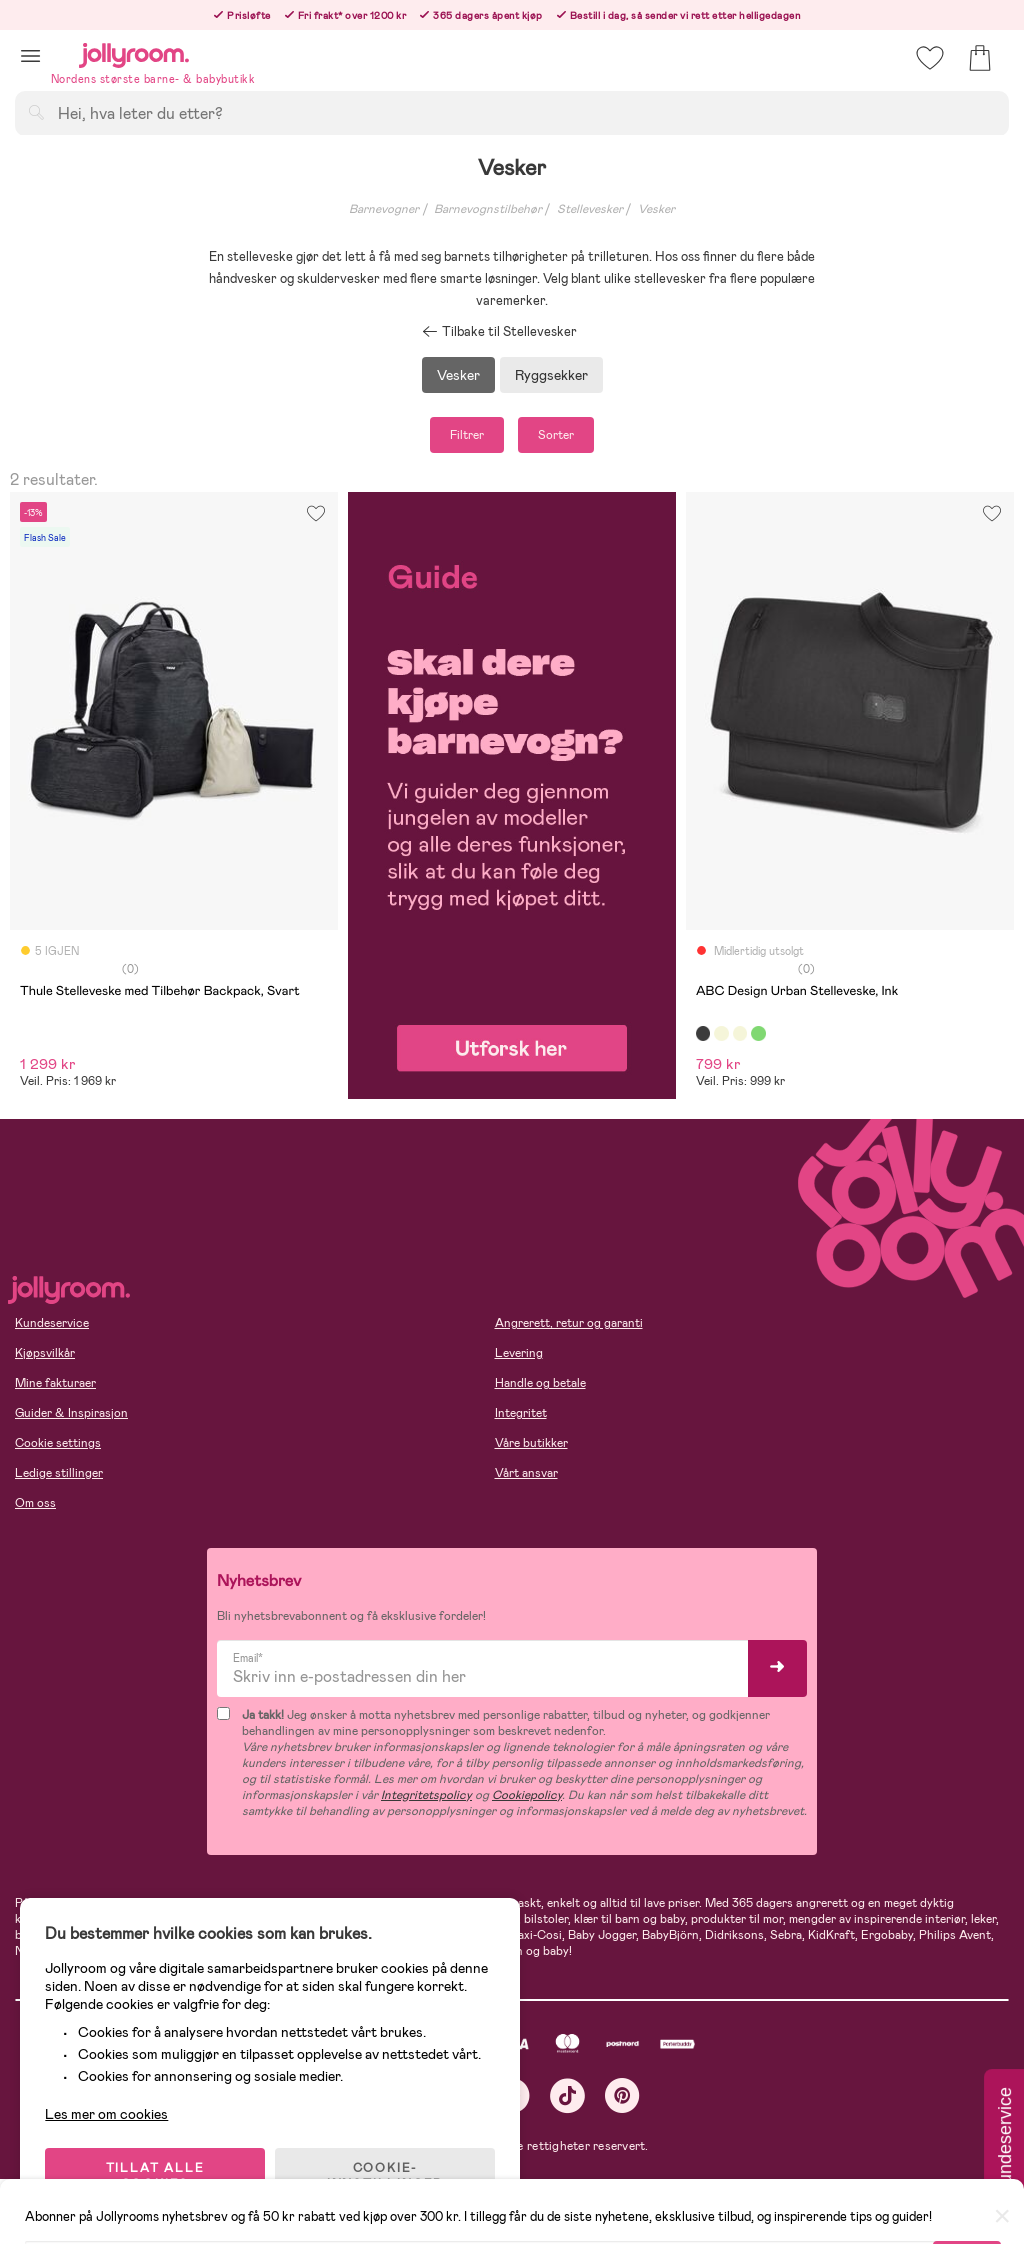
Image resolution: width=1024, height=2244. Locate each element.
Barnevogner (384, 209)
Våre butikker (531, 1443)
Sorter (556, 435)
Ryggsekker (551, 375)
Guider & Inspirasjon (71, 1413)
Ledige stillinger (59, 1473)
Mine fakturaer (55, 1383)
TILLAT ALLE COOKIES (155, 2176)
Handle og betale (540, 1383)
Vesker (656, 209)
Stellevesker (590, 209)
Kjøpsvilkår (45, 1353)
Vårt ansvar (526, 1473)
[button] (30, 55)
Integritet (521, 1413)
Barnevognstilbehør (488, 209)
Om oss (35, 1503)
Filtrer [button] (467, 435)
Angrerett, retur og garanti (569, 1323)
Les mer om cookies (106, 2114)
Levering (519, 1353)
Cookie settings (58, 1443)
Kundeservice (52, 1323)
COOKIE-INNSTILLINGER (385, 2176)
